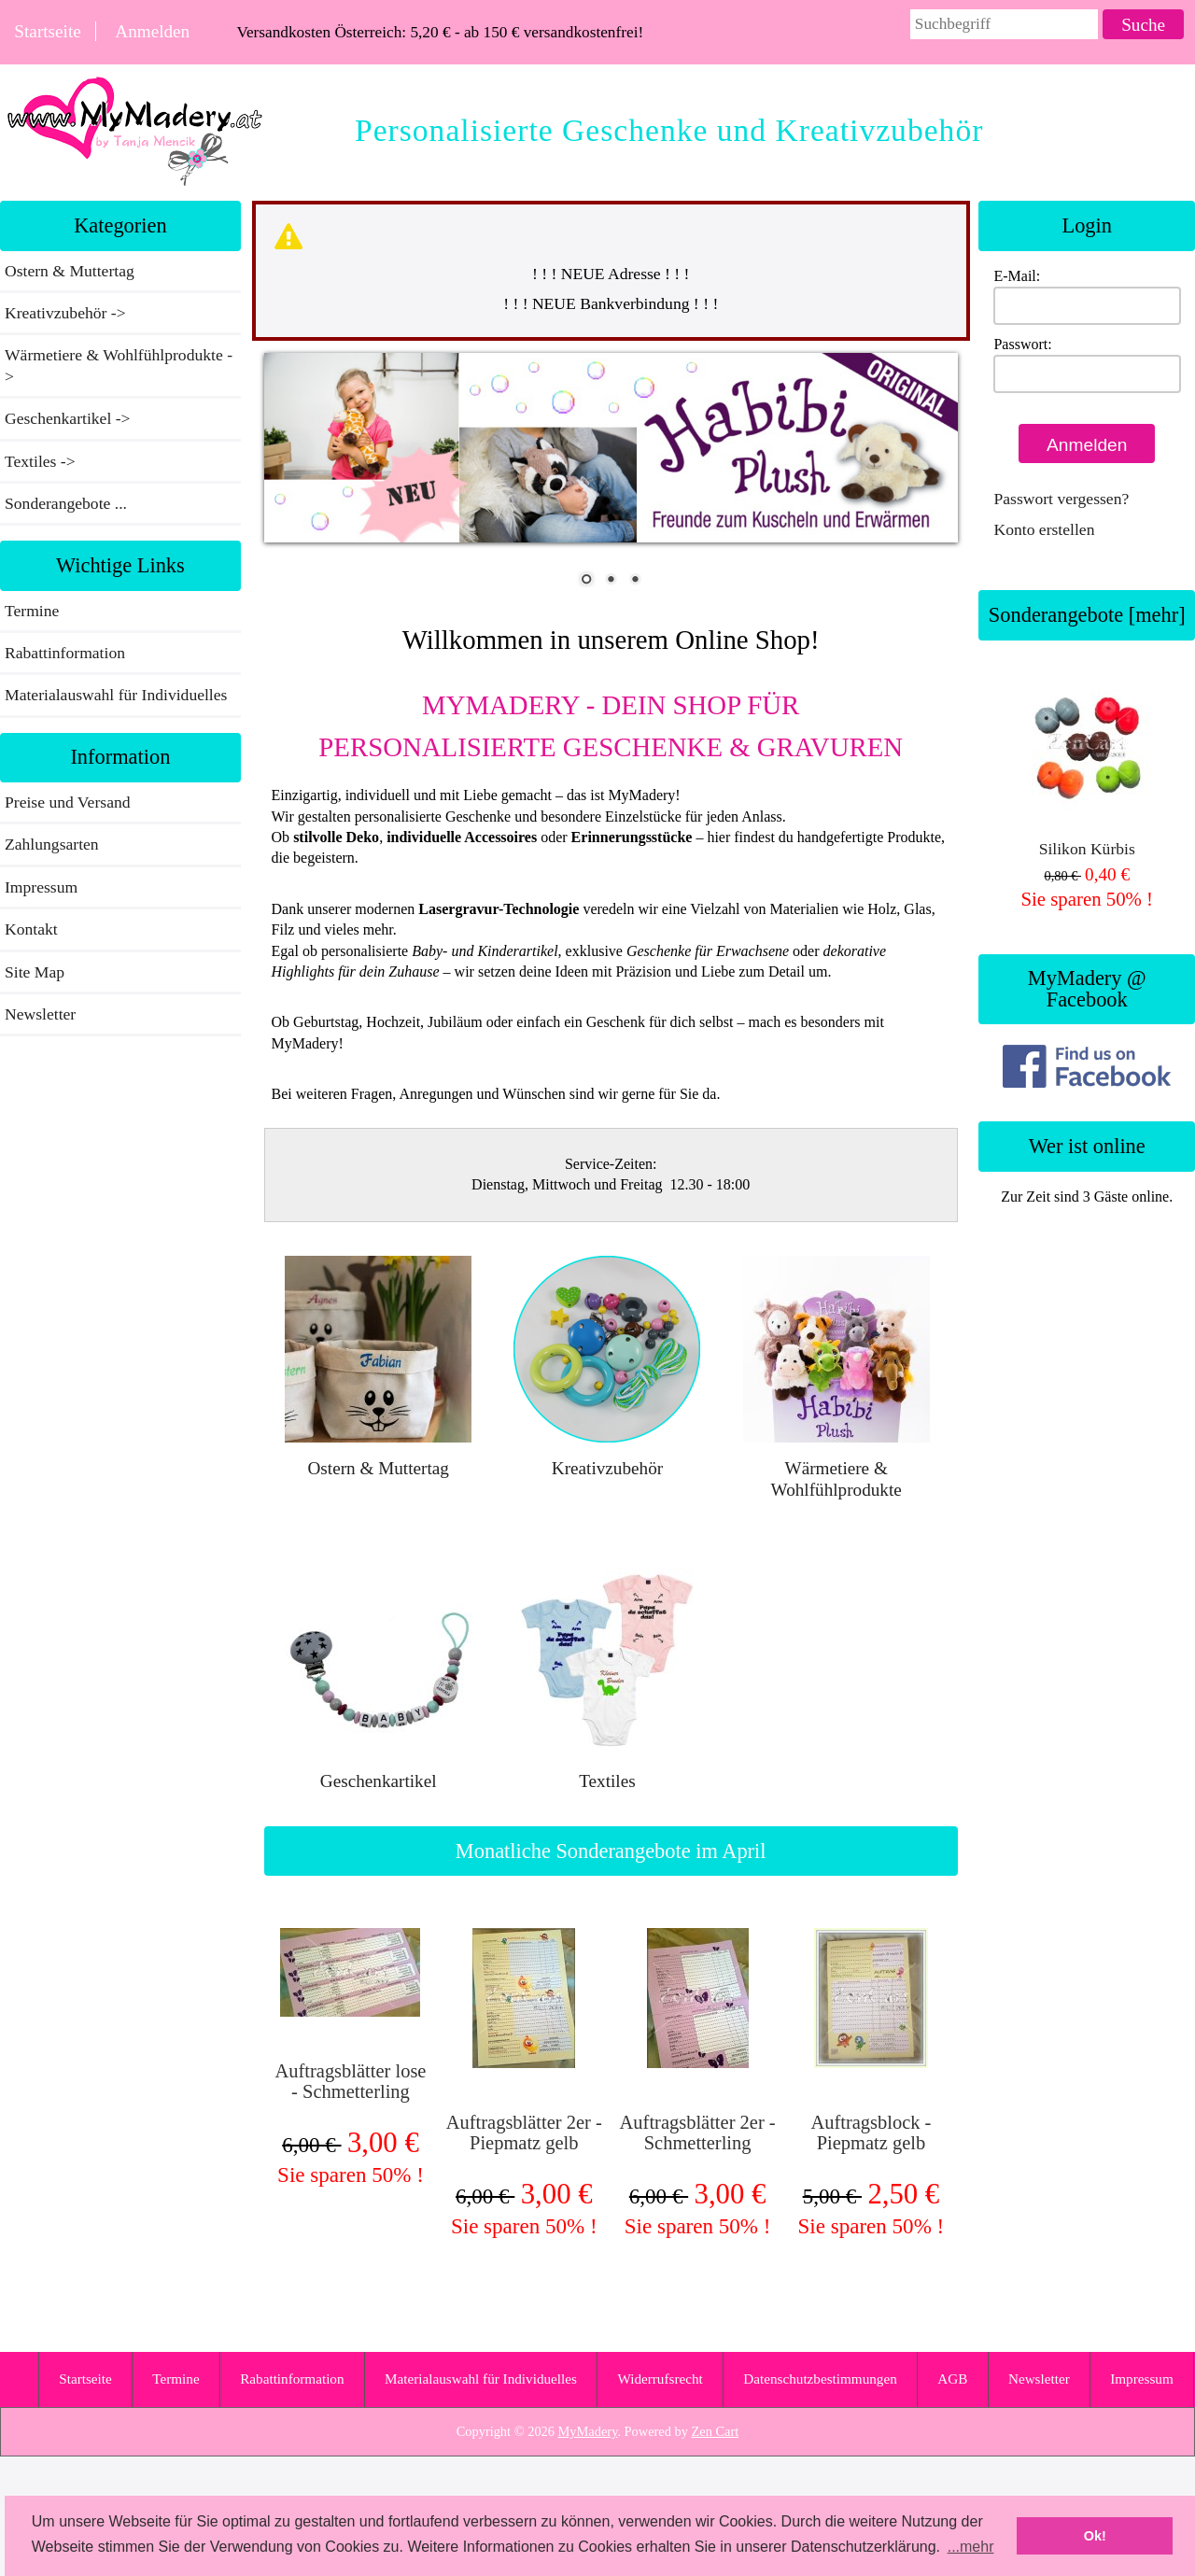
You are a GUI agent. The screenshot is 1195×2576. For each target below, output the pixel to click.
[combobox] (1004, 24)
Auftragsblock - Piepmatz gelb (870, 2132)
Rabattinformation (65, 652)
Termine (32, 610)
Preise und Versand (68, 802)
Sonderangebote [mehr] (1087, 614)
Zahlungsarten (52, 844)
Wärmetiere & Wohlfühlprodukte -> (118, 365)
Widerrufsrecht (659, 2378)
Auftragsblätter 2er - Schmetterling (698, 2132)
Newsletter (40, 1014)
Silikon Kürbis (1087, 766)
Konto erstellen (1043, 529)
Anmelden (152, 31)
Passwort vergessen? (1061, 498)
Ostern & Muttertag (69, 270)
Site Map (34, 972)
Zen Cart (715, 2431)
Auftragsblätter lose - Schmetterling (350, 2081)
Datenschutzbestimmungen (820, 2378)
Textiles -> (42, 461)
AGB (952, 2378)
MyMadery (588, 2431)
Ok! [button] (1095, 2535)
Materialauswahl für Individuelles (116, 694)
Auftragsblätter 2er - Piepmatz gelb (524, 2132)
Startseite (47, 31)
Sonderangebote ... (66, 503)
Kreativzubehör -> (67, 312)
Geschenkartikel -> (69, 418)
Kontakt (31, 929)
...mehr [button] (971, 2547)
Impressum (41, 887)
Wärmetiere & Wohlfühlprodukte (836, 1467)
